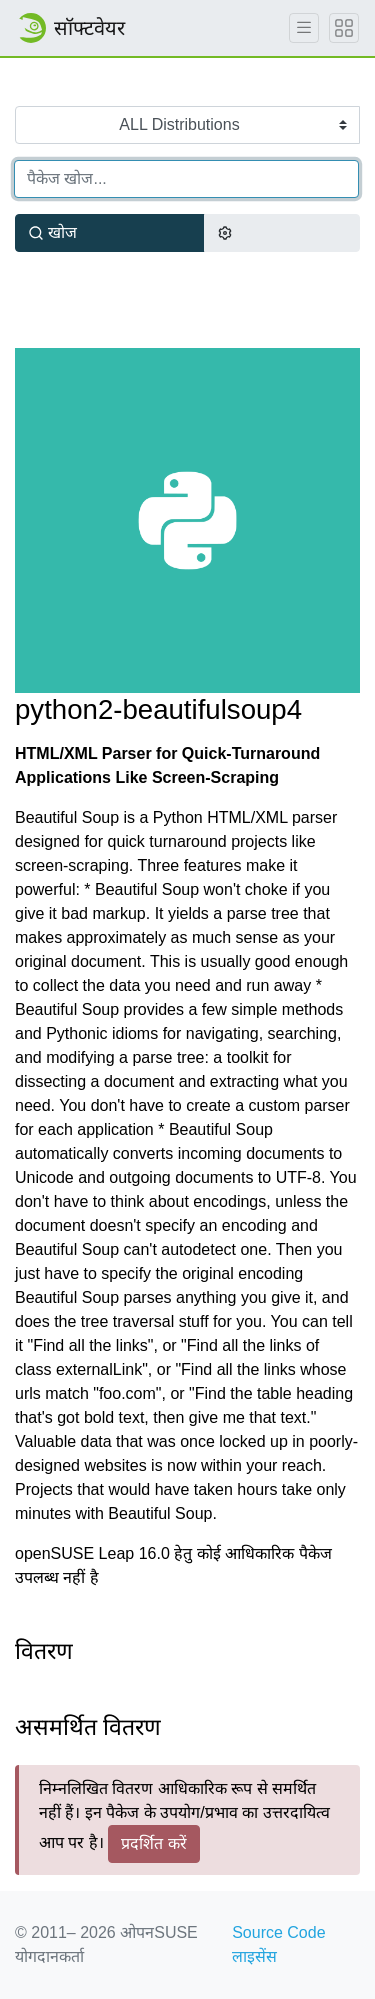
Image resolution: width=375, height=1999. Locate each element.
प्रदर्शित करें (153, 1843)
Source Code (278, 1932)
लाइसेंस (254, 1956)
